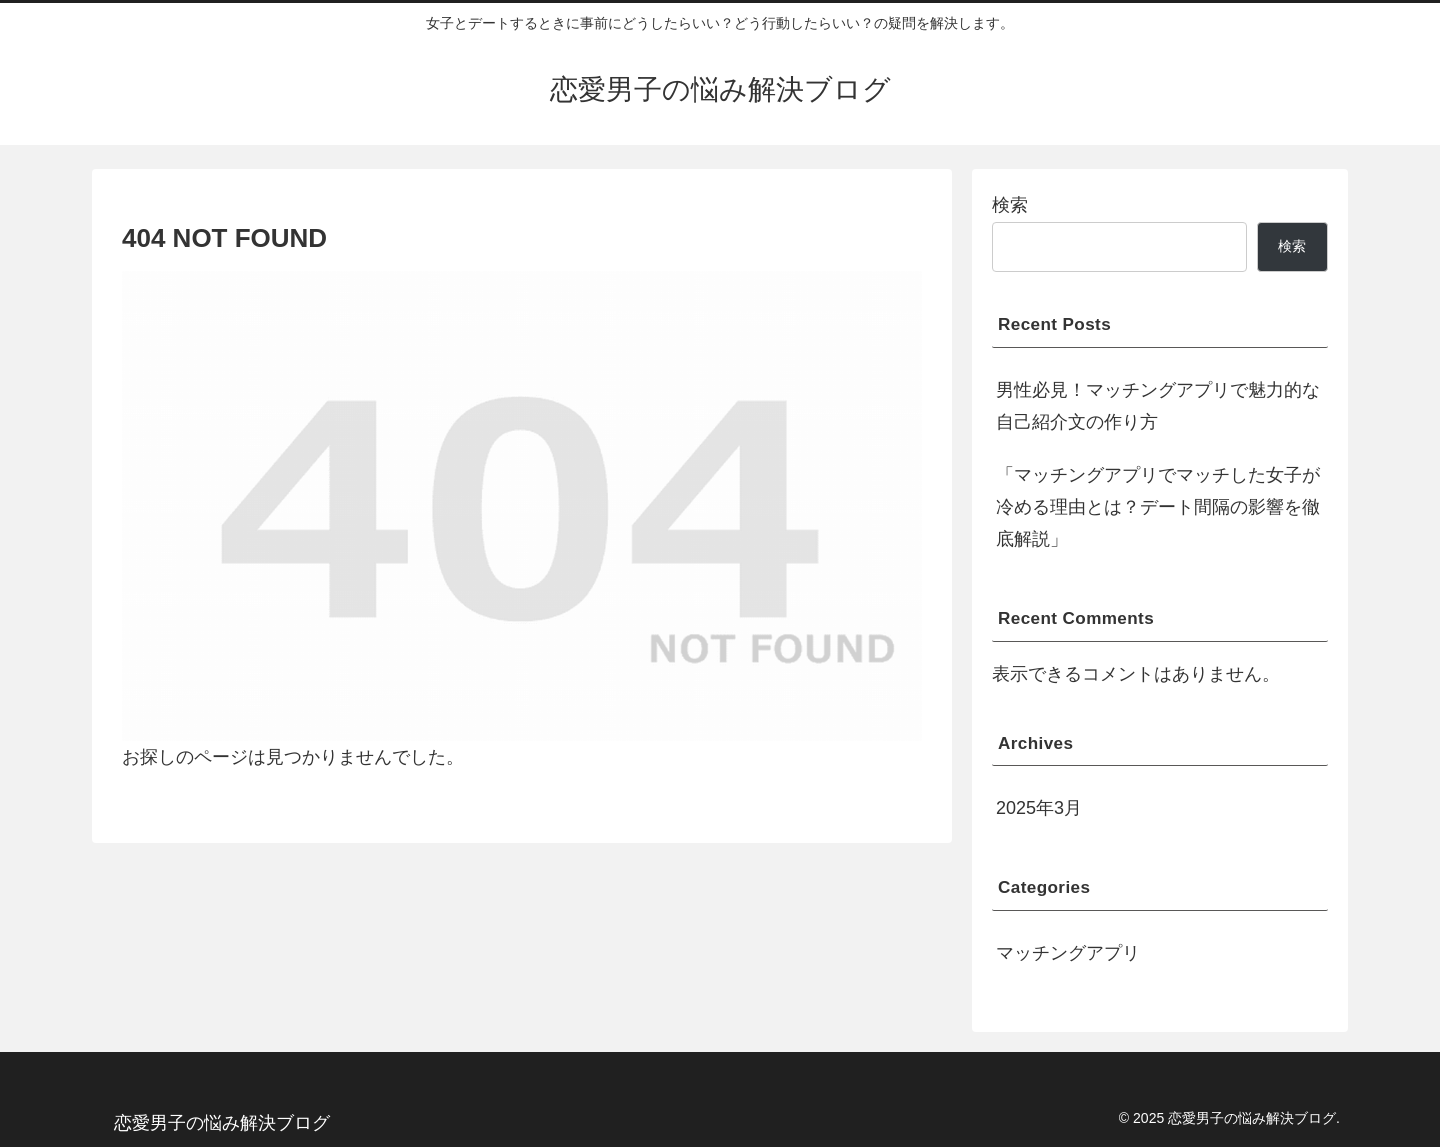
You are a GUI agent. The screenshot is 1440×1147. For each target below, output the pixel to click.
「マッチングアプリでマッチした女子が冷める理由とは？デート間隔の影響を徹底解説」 (1158, 507)
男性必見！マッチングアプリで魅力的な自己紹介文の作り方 (1158, 406)
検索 (1010, 205)
